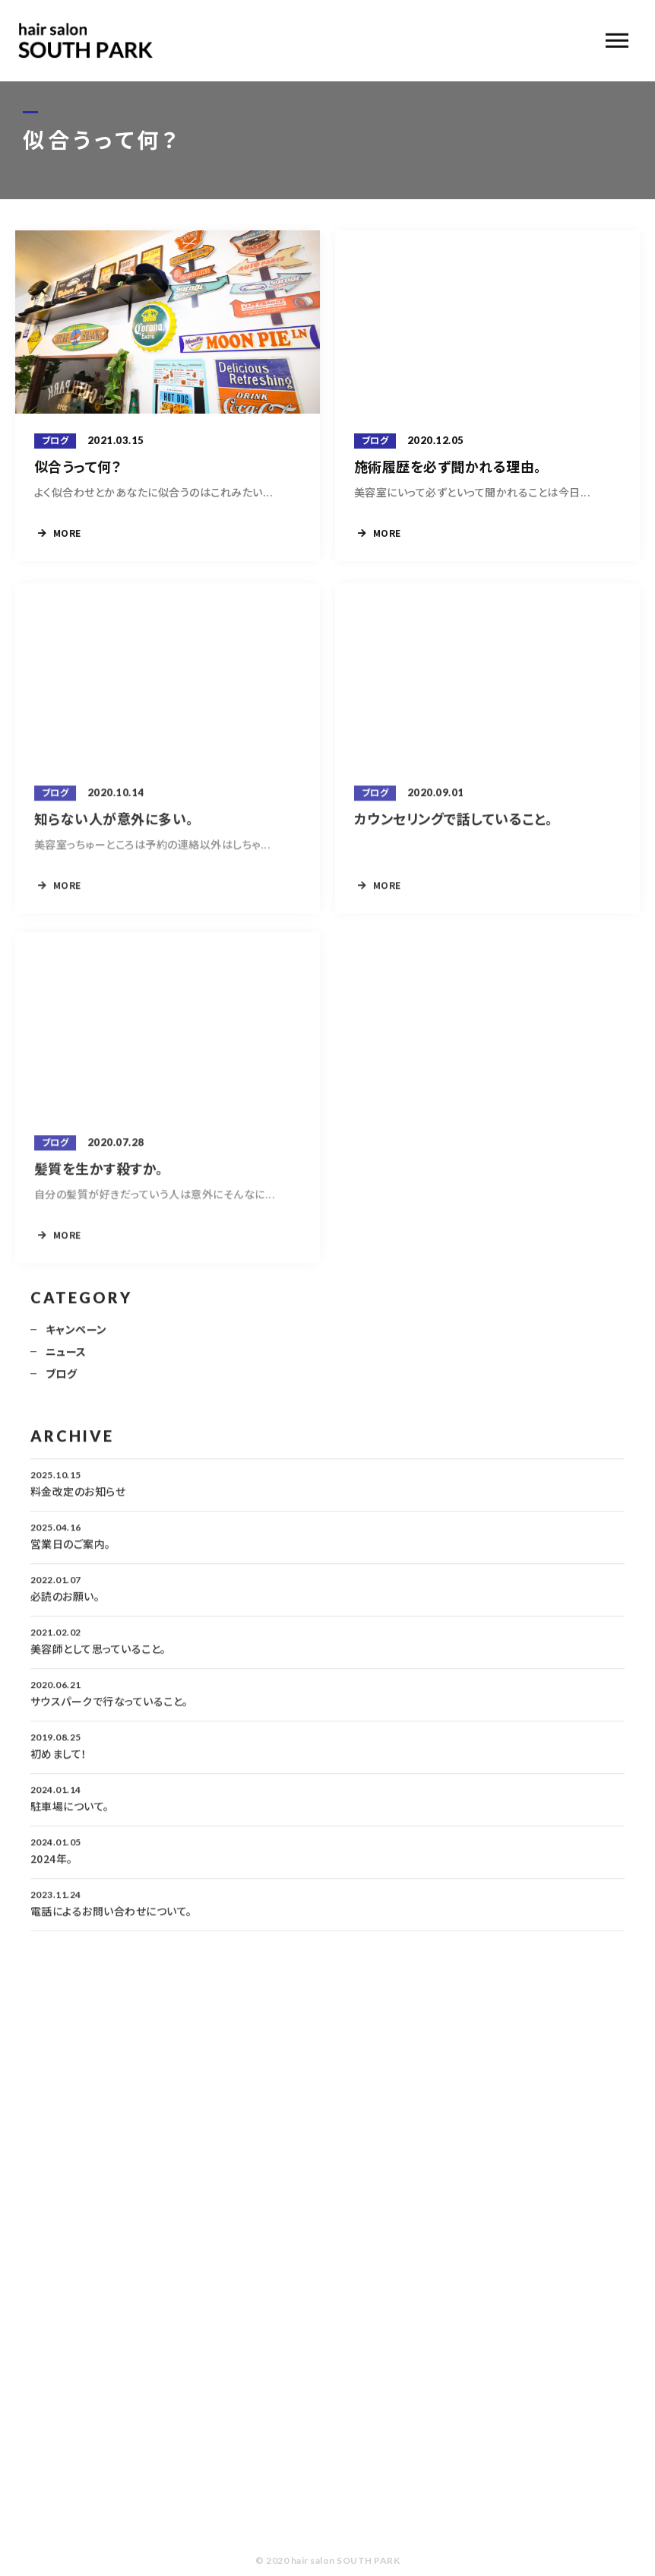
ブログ (61, 1380)
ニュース (66, 1358)
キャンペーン (76, 1336)
